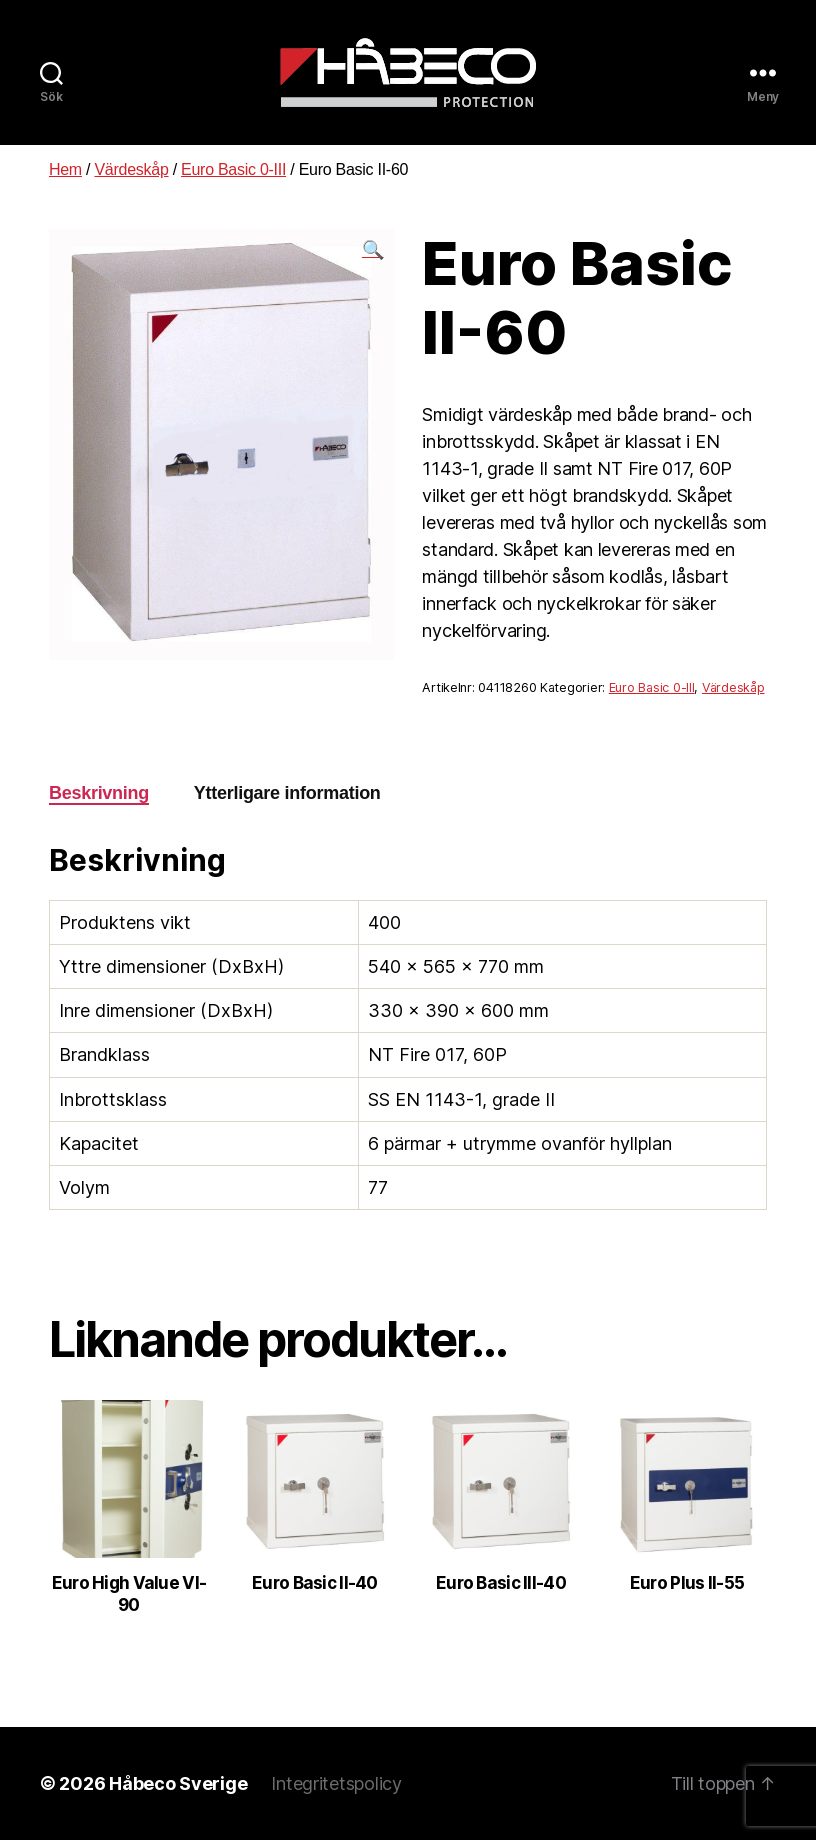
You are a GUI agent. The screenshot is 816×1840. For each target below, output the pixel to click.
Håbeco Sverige (178, 1783)
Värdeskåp (131, 169)
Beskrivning (99, 793)
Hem (65, 169)
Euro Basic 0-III (233, 169)
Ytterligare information (287, 793)
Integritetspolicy (336, 1783)
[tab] (99, 793)
